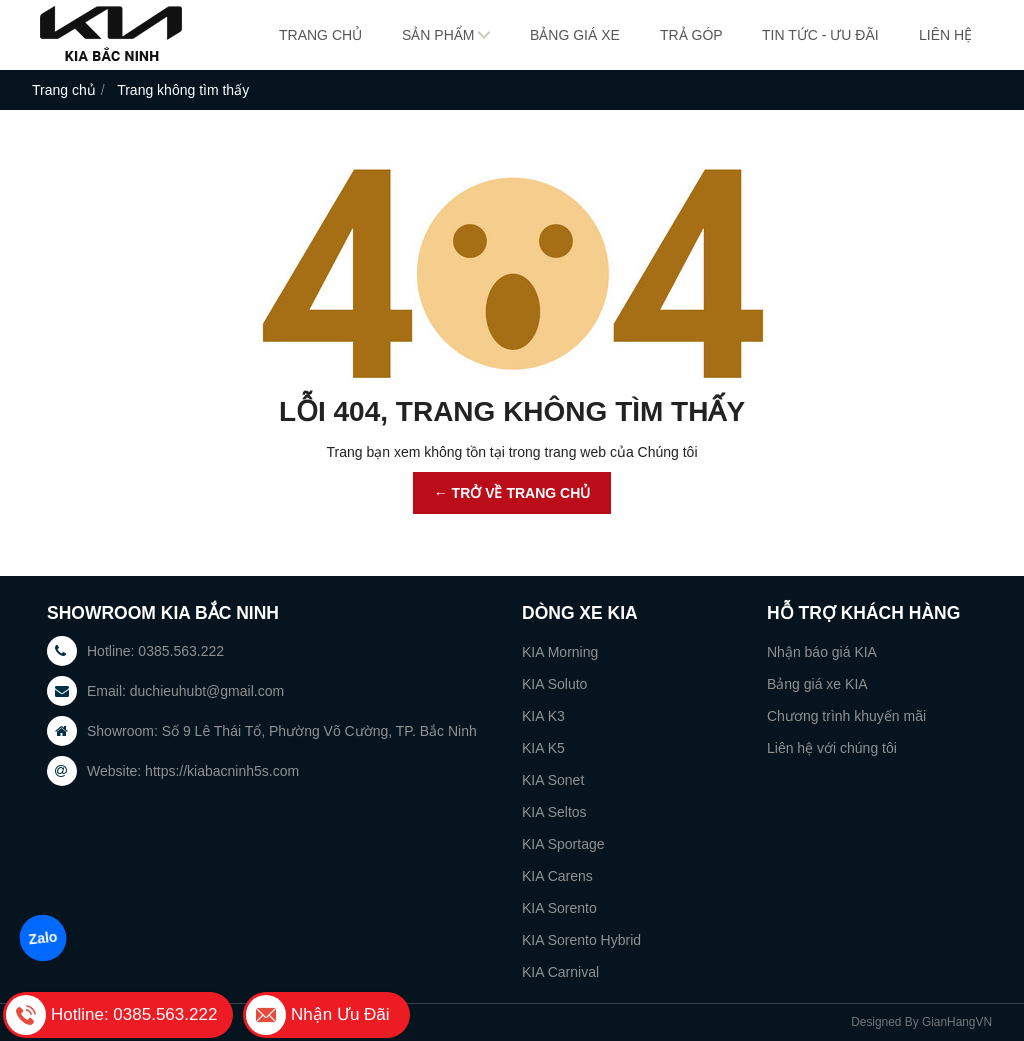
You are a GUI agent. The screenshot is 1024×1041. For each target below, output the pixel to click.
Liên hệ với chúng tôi (832, 748)
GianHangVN (957, 1022)
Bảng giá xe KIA (817, 684)
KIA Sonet (553, 780)
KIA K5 (543, 748)
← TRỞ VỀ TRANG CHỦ (512, 493)
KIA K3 (543, 716)
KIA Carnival (560, 972)
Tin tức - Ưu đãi (820, 35)
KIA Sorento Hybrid (581, 940)
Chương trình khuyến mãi (846, 716)
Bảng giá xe (575, 35)
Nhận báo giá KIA (822, 652)
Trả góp (691, 35)
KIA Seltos (554, 812)
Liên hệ (945, 35)
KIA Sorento (559, 908)
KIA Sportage (563, 844)
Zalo (42, 938)
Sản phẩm (438, 35)
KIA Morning (560, 652)
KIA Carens (557, 876)
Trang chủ (320, 35)
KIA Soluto (554, 684)
